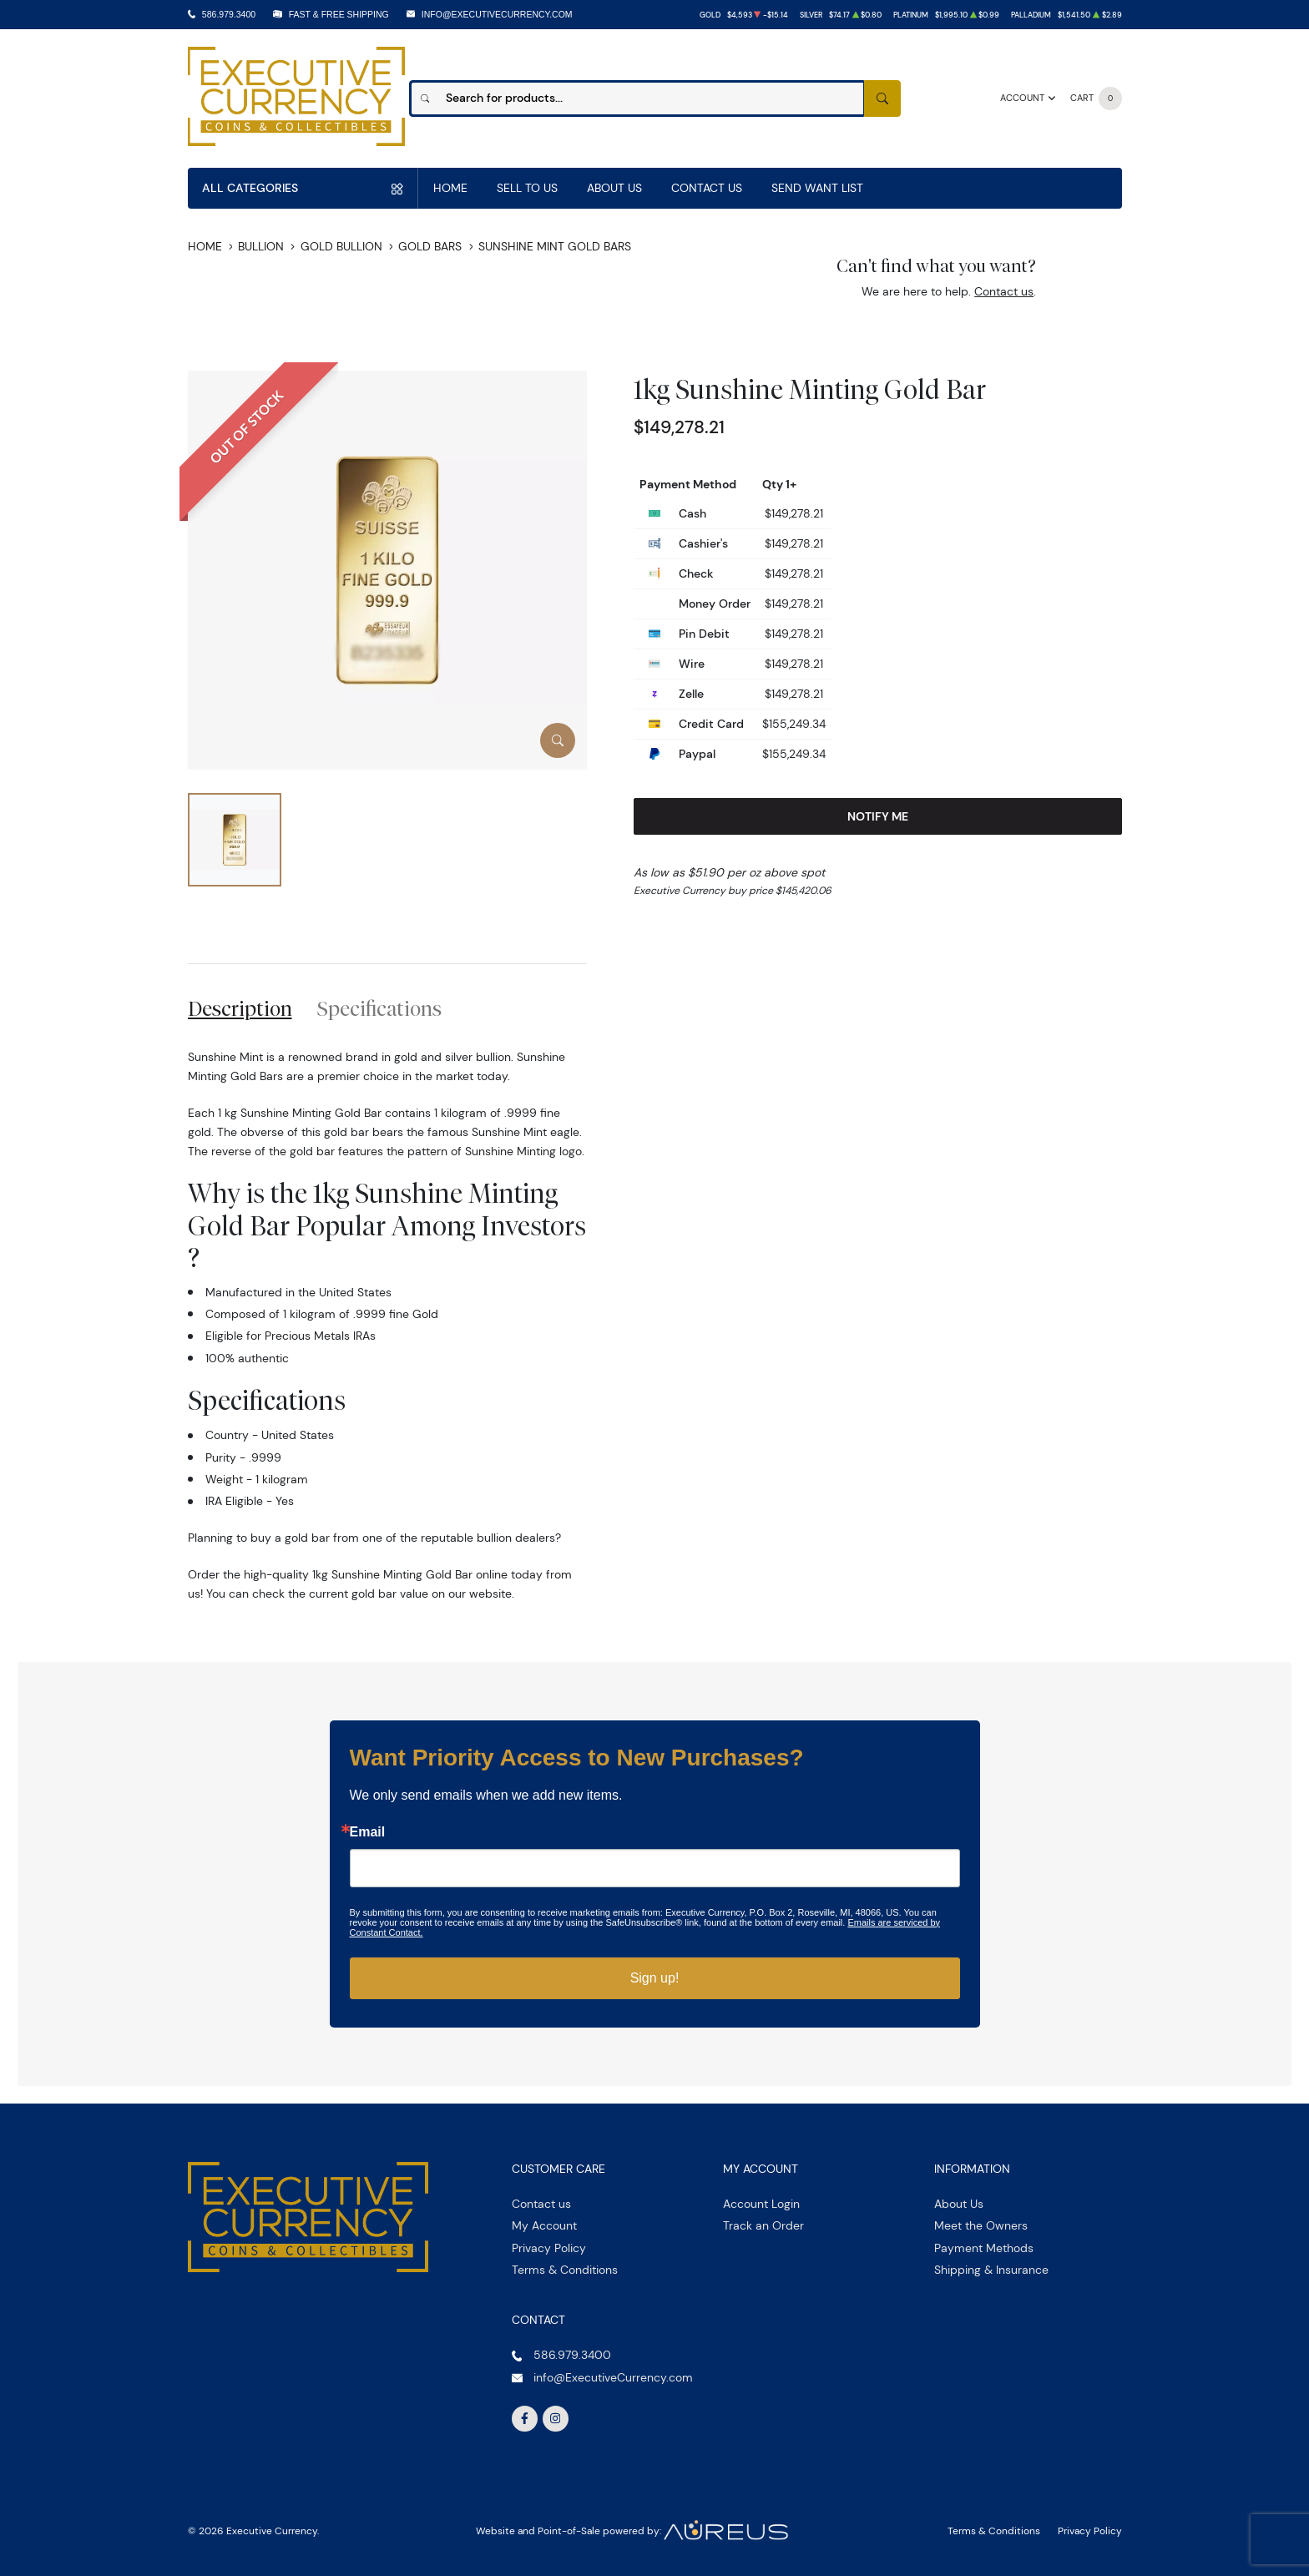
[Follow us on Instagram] (556, 2419)
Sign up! (655, 1978)
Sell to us (527, 187)
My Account (544, 2225)
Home (450, 187)
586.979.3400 (228, 14)
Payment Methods (984, 2247)
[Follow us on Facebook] (525, 2419)
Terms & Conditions (565, 2269)
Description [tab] (240, 1008)
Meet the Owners (981, 2225)
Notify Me (877, 816)
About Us (614, 187)
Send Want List (817, 187)
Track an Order (763, 2225)
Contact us (1004, 291)
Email (368, 1832)
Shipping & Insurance (991, 2269)
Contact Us (706, 187)
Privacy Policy (549, 2247)
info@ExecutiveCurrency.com (497, 14)
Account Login (761, 2203)
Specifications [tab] (379, 1008)
